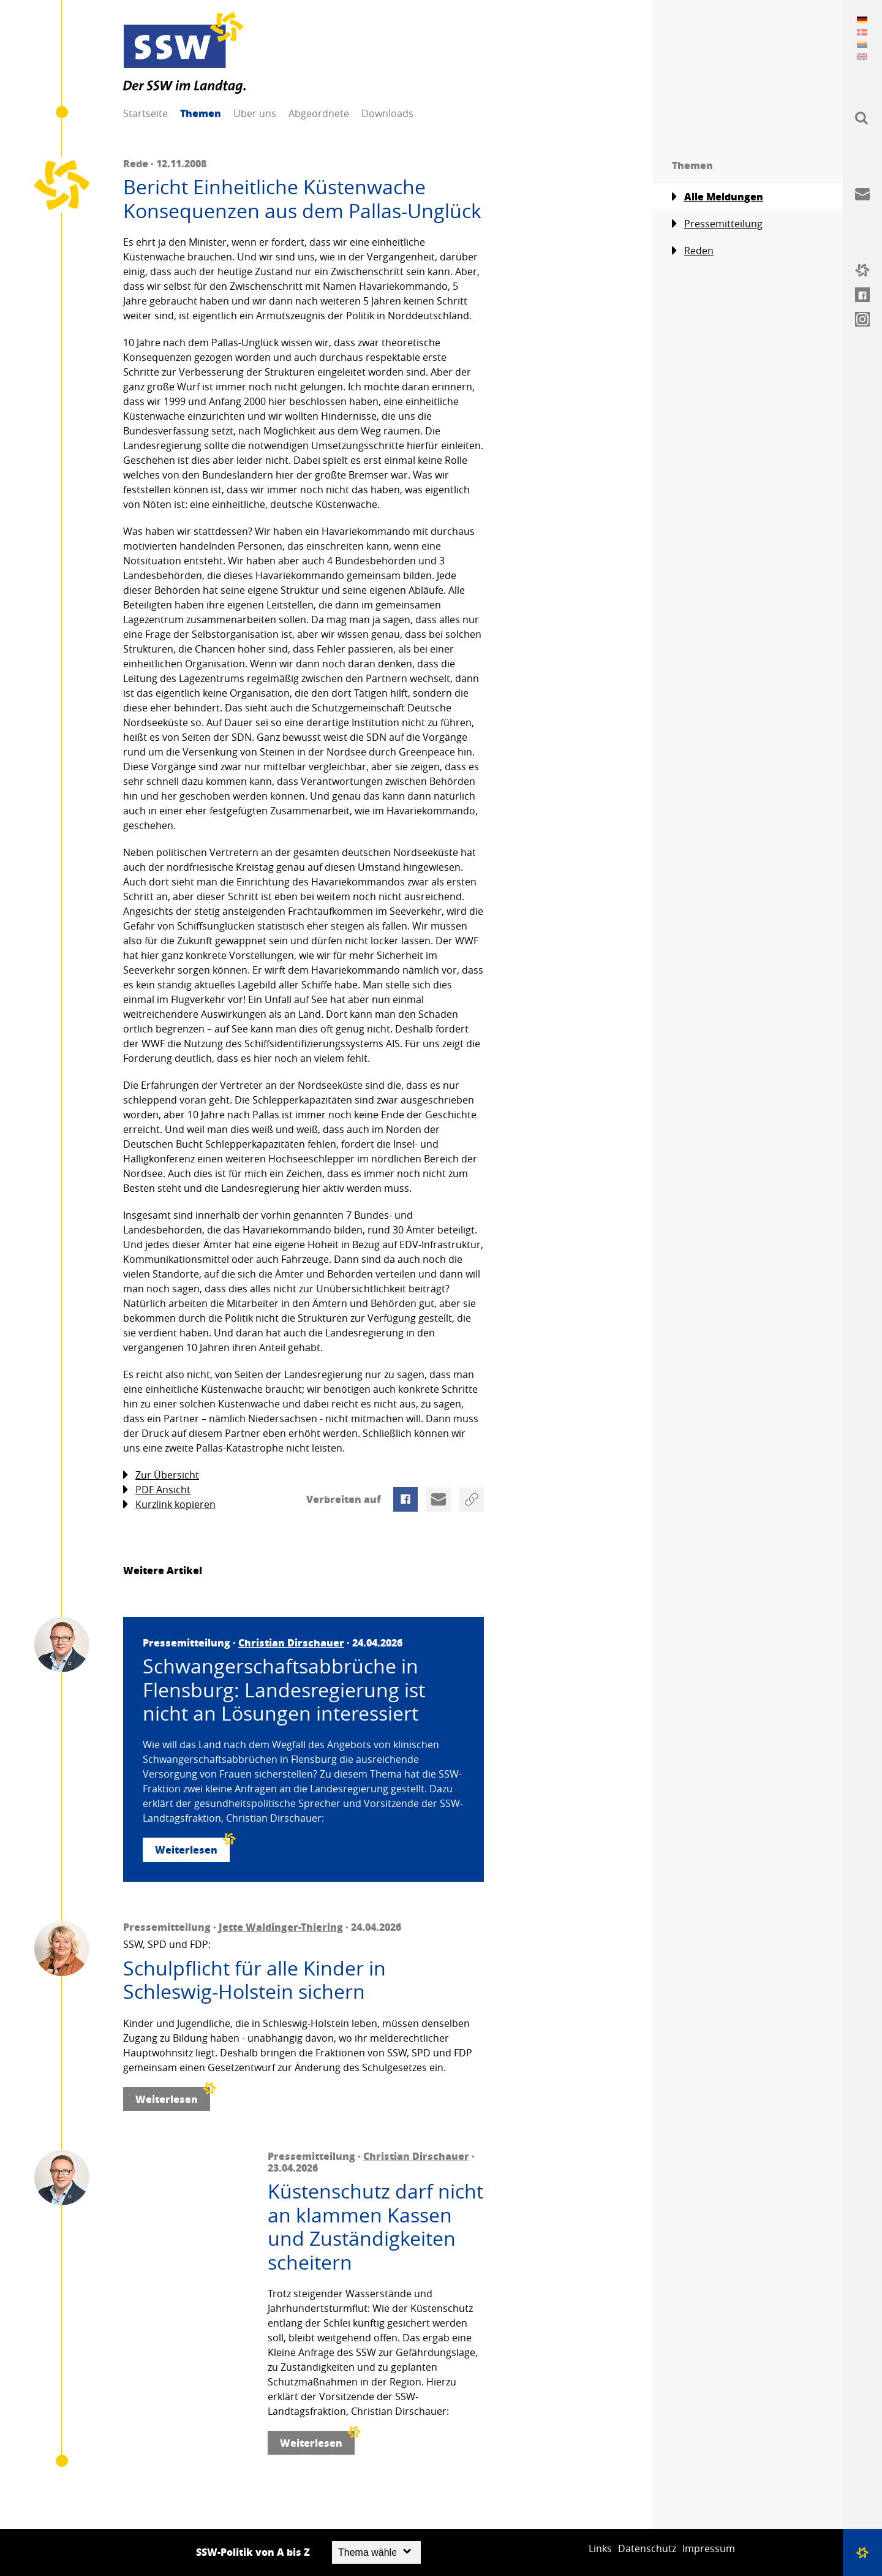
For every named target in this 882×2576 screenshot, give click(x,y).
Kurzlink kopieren (169, 1505)
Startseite (145, 113)
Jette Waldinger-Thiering (281, 1927)
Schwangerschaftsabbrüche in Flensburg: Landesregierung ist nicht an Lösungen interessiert (284, 1689)
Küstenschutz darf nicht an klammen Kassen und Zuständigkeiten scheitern (375, 2227)
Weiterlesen (192, 1847)
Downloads (387, 113)
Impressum (708, 2548)
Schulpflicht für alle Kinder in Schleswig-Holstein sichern (254, 1980)
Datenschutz (647, 2548)
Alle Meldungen (717, 196)
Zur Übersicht (161, 1475)
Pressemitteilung (717, 224)
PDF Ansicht (156, 1490)
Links (600, 2548)
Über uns (254, 113)
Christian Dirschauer (291, 1642)
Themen (200, 113)
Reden (693, 251)
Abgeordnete (318, 113)
